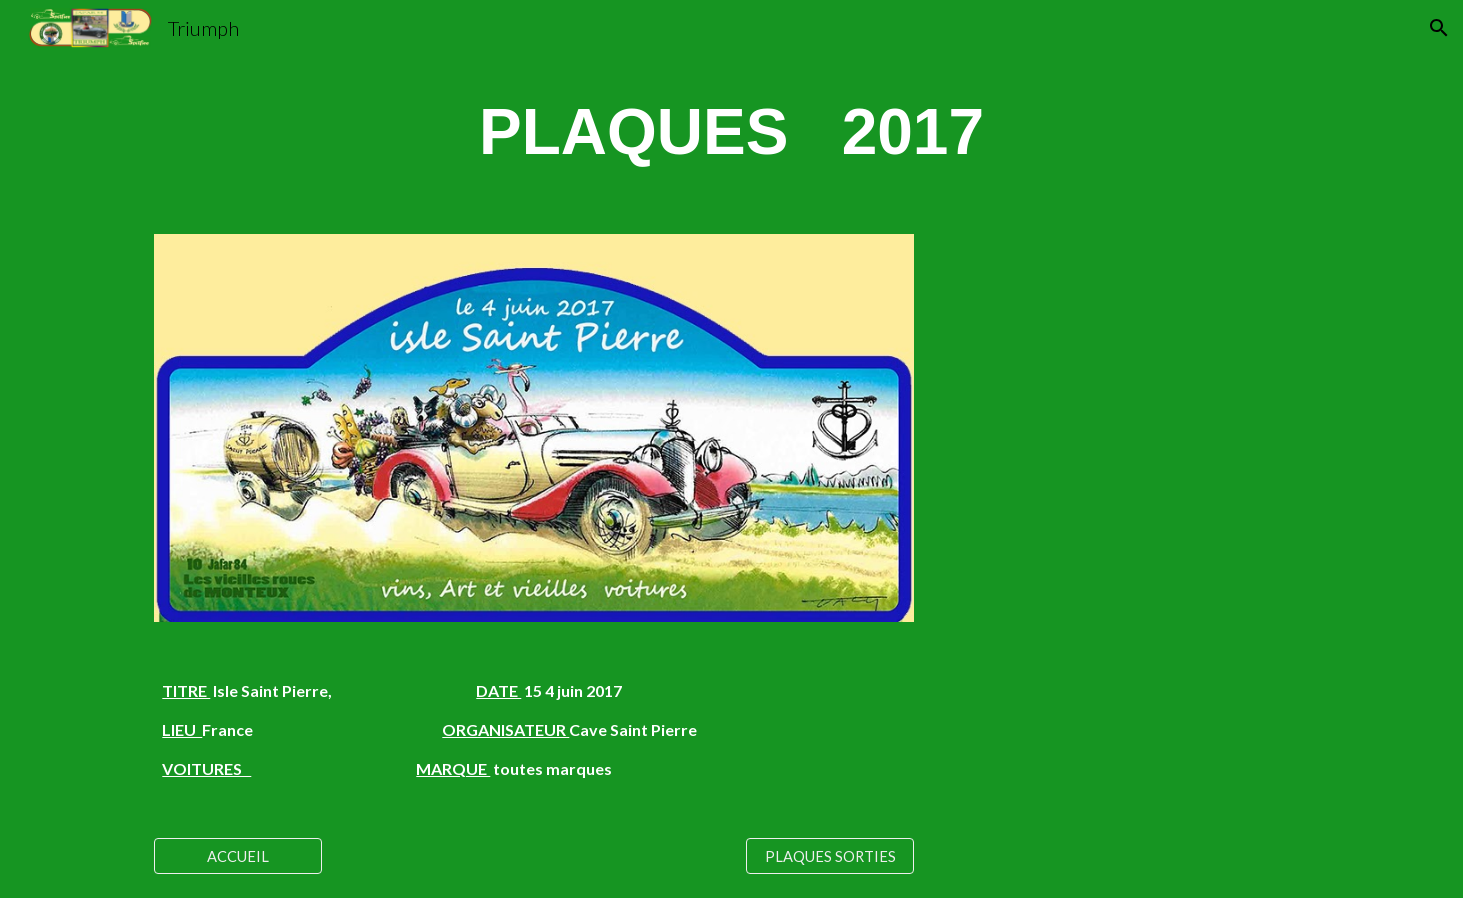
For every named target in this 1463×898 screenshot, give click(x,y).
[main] (731, 133)
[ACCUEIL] (238, 856)
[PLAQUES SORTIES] (830, 856)
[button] (1439, 28)
